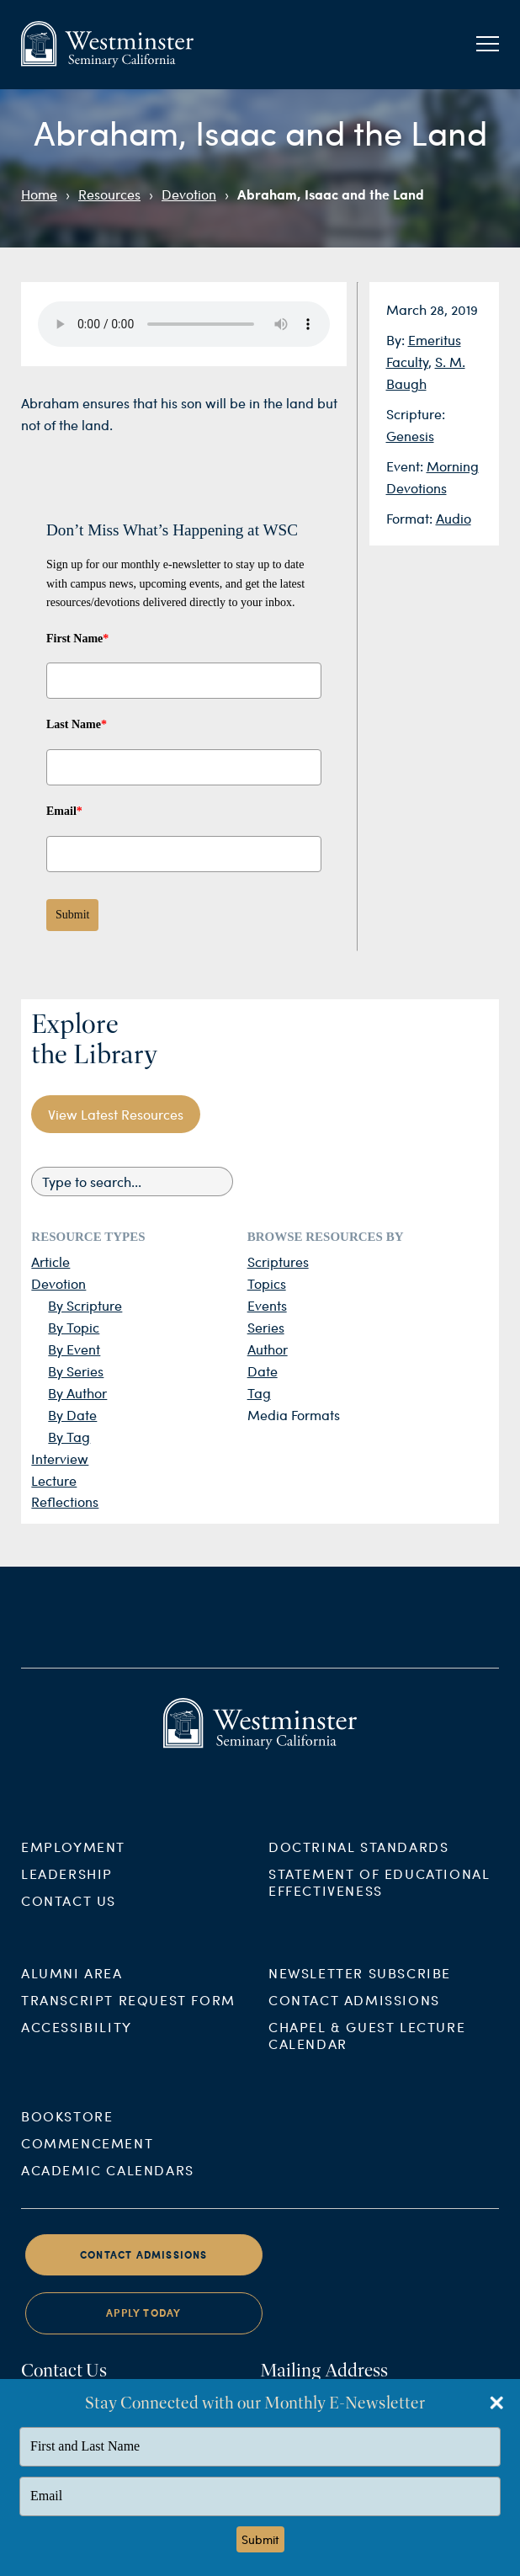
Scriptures (278, 1261)
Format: (411, 518)
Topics (266, 1283)
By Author (77, 1393)
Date (262, 1371)
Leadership (67, 1893)
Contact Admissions (354, 2019)
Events (267, 1305)
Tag (259, 1393)
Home (39, 194)
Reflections (64, 1501)
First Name (77, 638)
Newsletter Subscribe (359, 1992)
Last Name (76, 724)
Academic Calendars (107, 2189)
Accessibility (76, 2046)
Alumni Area (72, 1992)
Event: (406, 466)
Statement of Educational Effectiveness (379, 1901)
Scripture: (415, 414)
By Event (74, 1349)
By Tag (69, 1436)
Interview (59, 1458)
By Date (72, 1415)
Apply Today (143, 2332)
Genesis (410, 435)
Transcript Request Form (128, 2019)
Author (267, 1349)
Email (64, 811)
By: (397, 340)
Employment (73, 1866)
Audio (453, 518)
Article (50, 1261)
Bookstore (67, 2135)
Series (265, 1327)
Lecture (54, 1480)
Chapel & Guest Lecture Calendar (366, 2054)
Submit (72, 914)
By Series (75, 1371)
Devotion (189, 194)
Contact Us (68, 1920)
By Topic (73, 1327)
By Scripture (85, 1305)
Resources (109, 194)
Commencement (87, 2162)
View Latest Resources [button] (115, 1114)
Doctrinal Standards (358, 1866)
